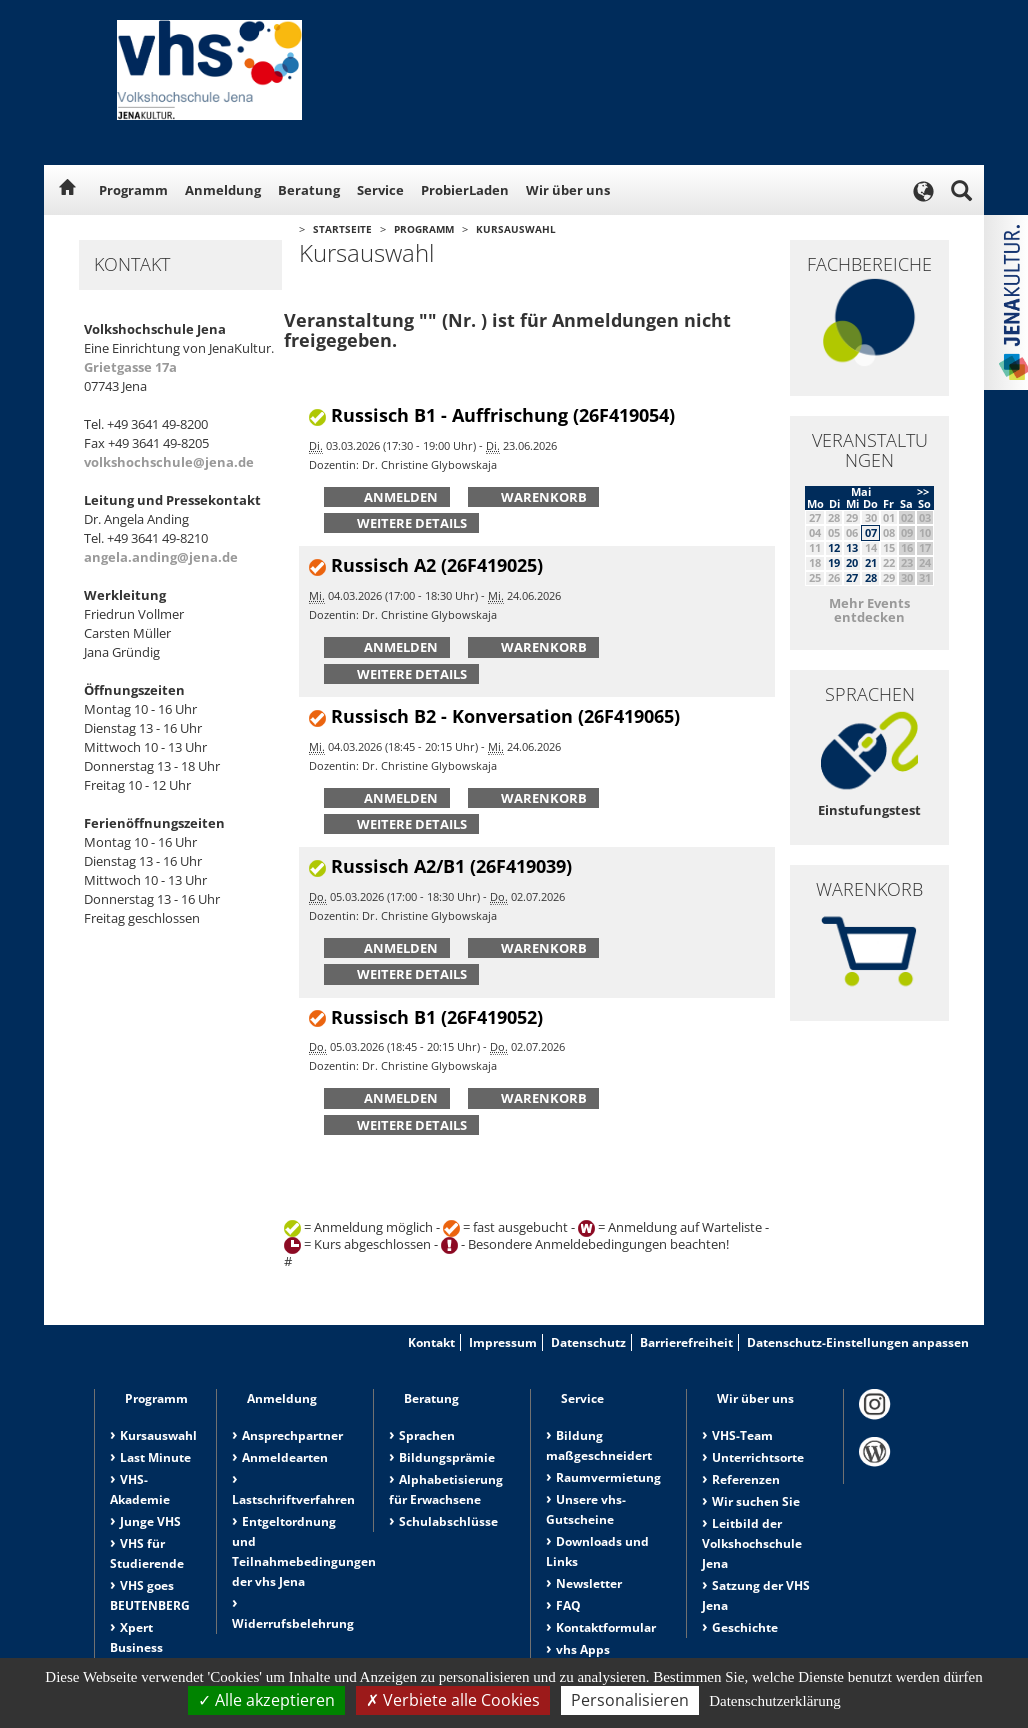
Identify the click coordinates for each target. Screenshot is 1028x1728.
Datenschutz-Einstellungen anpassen (858, 1342)
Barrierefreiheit (686, 1342)
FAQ (568, 1605)
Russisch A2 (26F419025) (437, 565)
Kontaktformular (606, 1627)
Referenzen (746, 1479)
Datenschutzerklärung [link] (775, 1701)
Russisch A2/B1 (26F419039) (451, 866)
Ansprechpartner (292, 1435)
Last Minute (155, 1457)
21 (871, 562)
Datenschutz (588, 1342)
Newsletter (589, 1583)
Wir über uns (568, 190)
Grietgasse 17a (130, 367)
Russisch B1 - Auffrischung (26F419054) (503, 415)
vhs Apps (583, 1649)
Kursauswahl (516, 229)
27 (852, 577)
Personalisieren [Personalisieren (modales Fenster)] (630, 1700)
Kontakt (431, 1342)
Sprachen (427, 1435)
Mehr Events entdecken (869, 610)
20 (852, 562)
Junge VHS (150, 1521)
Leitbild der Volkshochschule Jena (752, 1543)
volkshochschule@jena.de (169, 462)
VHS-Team (742, 1435)
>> (923, 491)
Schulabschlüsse (448, 1521)
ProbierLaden (465, 190)
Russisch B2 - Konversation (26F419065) (505, 716)
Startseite (342, 229)
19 (834, 562)
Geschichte (745, 1627)
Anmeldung (223, 190)
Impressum (503, 1342)
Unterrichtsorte (758, 1457)
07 (871, 532)
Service (380, 190)
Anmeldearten (285, 1457)
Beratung (309, 190)
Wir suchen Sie (756, 1501)
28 (871, 577)
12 (834, 547)
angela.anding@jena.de (161, 557)
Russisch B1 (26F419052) (437, 1017)
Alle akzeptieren (266, 1700)
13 (852, 547)
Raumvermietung (608, 1477)
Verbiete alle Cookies (453, 1700)
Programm (133, 190)
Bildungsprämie (447, 1457)
